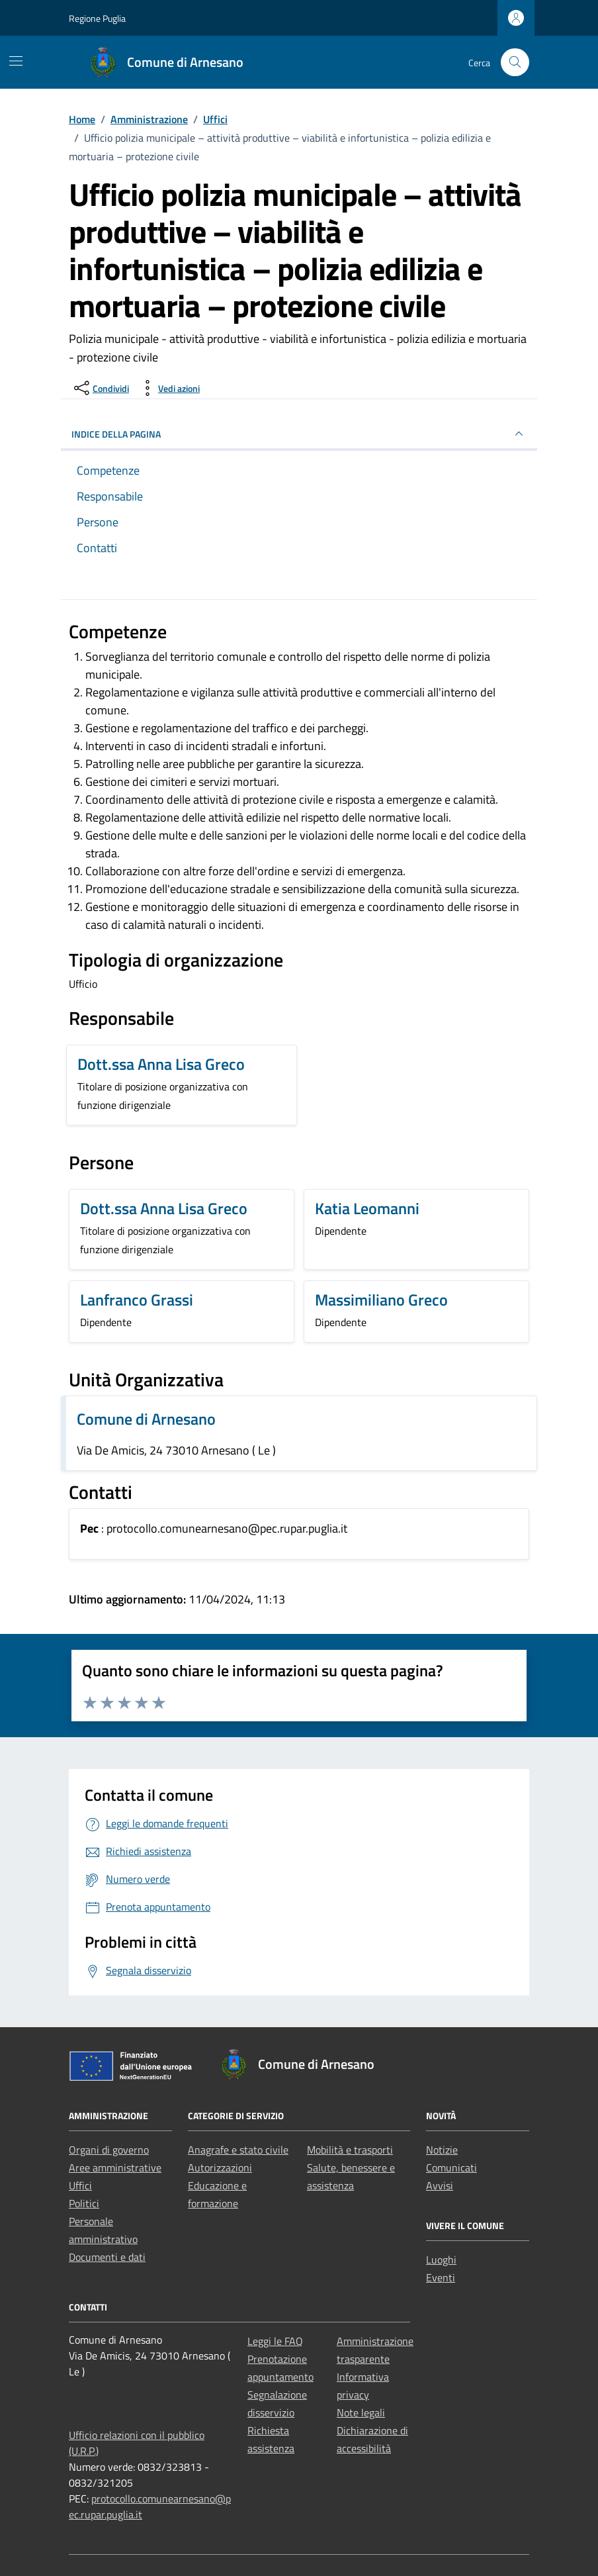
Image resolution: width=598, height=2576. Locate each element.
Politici (84, 2203)
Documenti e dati (107, 2257)
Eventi (440, 2277)
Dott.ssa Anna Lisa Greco (161, 1064)
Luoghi (441, 2259)
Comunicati (451, 2167)
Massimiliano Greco (381, 1300)
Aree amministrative (115, 2167)
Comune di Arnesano (146, 1419)
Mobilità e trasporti (350, 2150)
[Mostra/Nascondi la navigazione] (16, 61)
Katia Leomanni (367, 1208)
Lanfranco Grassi (136, 1300)
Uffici (80, 2185)
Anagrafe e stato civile (238, 2150)
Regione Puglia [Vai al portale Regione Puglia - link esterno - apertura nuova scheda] (97, 18)
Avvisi (439, 2185)
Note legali (361, 2412)
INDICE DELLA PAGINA (299, 434)
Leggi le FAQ (275, 2341)
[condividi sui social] (100, 388)
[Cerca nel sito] (515, 62)
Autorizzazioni (220, 2167)
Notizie (442, 2150)
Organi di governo (109, 2150)
